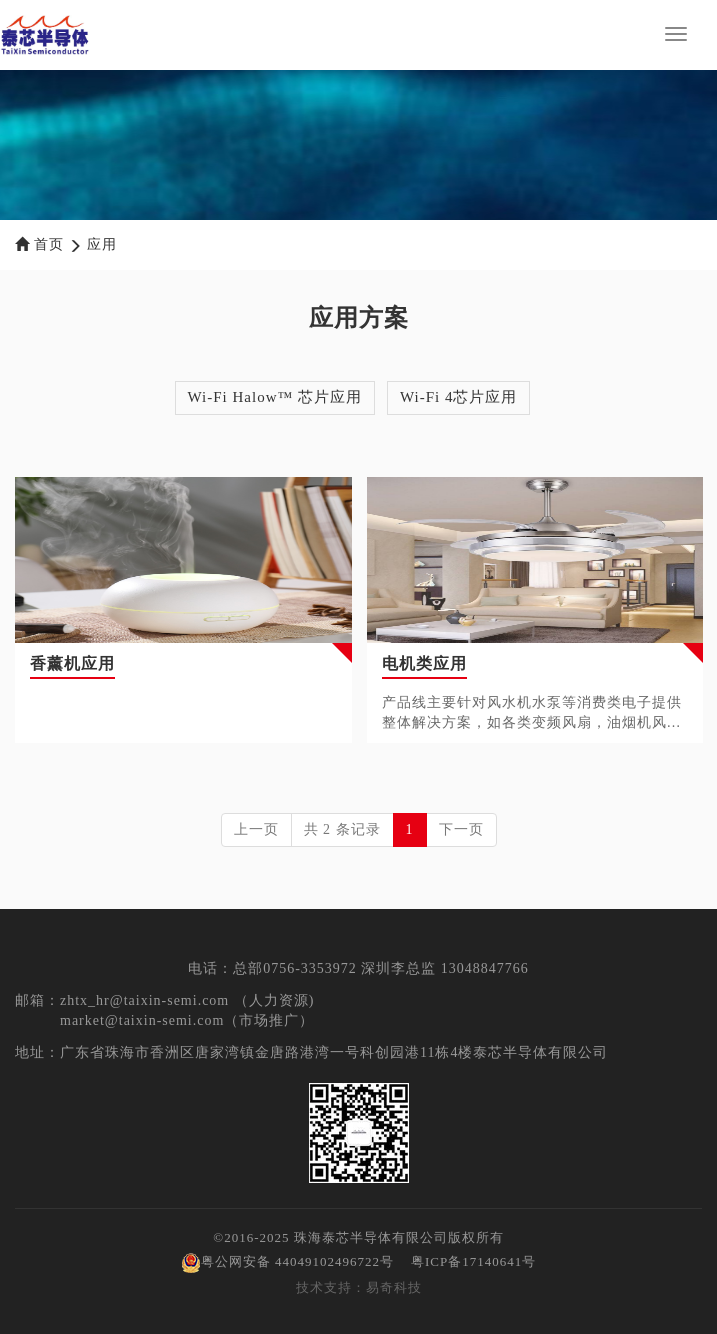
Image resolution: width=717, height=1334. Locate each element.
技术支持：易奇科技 (359, 1287)
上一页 (256, 829)
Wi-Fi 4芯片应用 (458, 397)
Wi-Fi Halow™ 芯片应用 (275, 397)
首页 (49, 244)
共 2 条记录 (342, 829)
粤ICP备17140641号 (473, 1261)
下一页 (461, 829)
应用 (102, 244)
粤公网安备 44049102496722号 (287, 1261)
